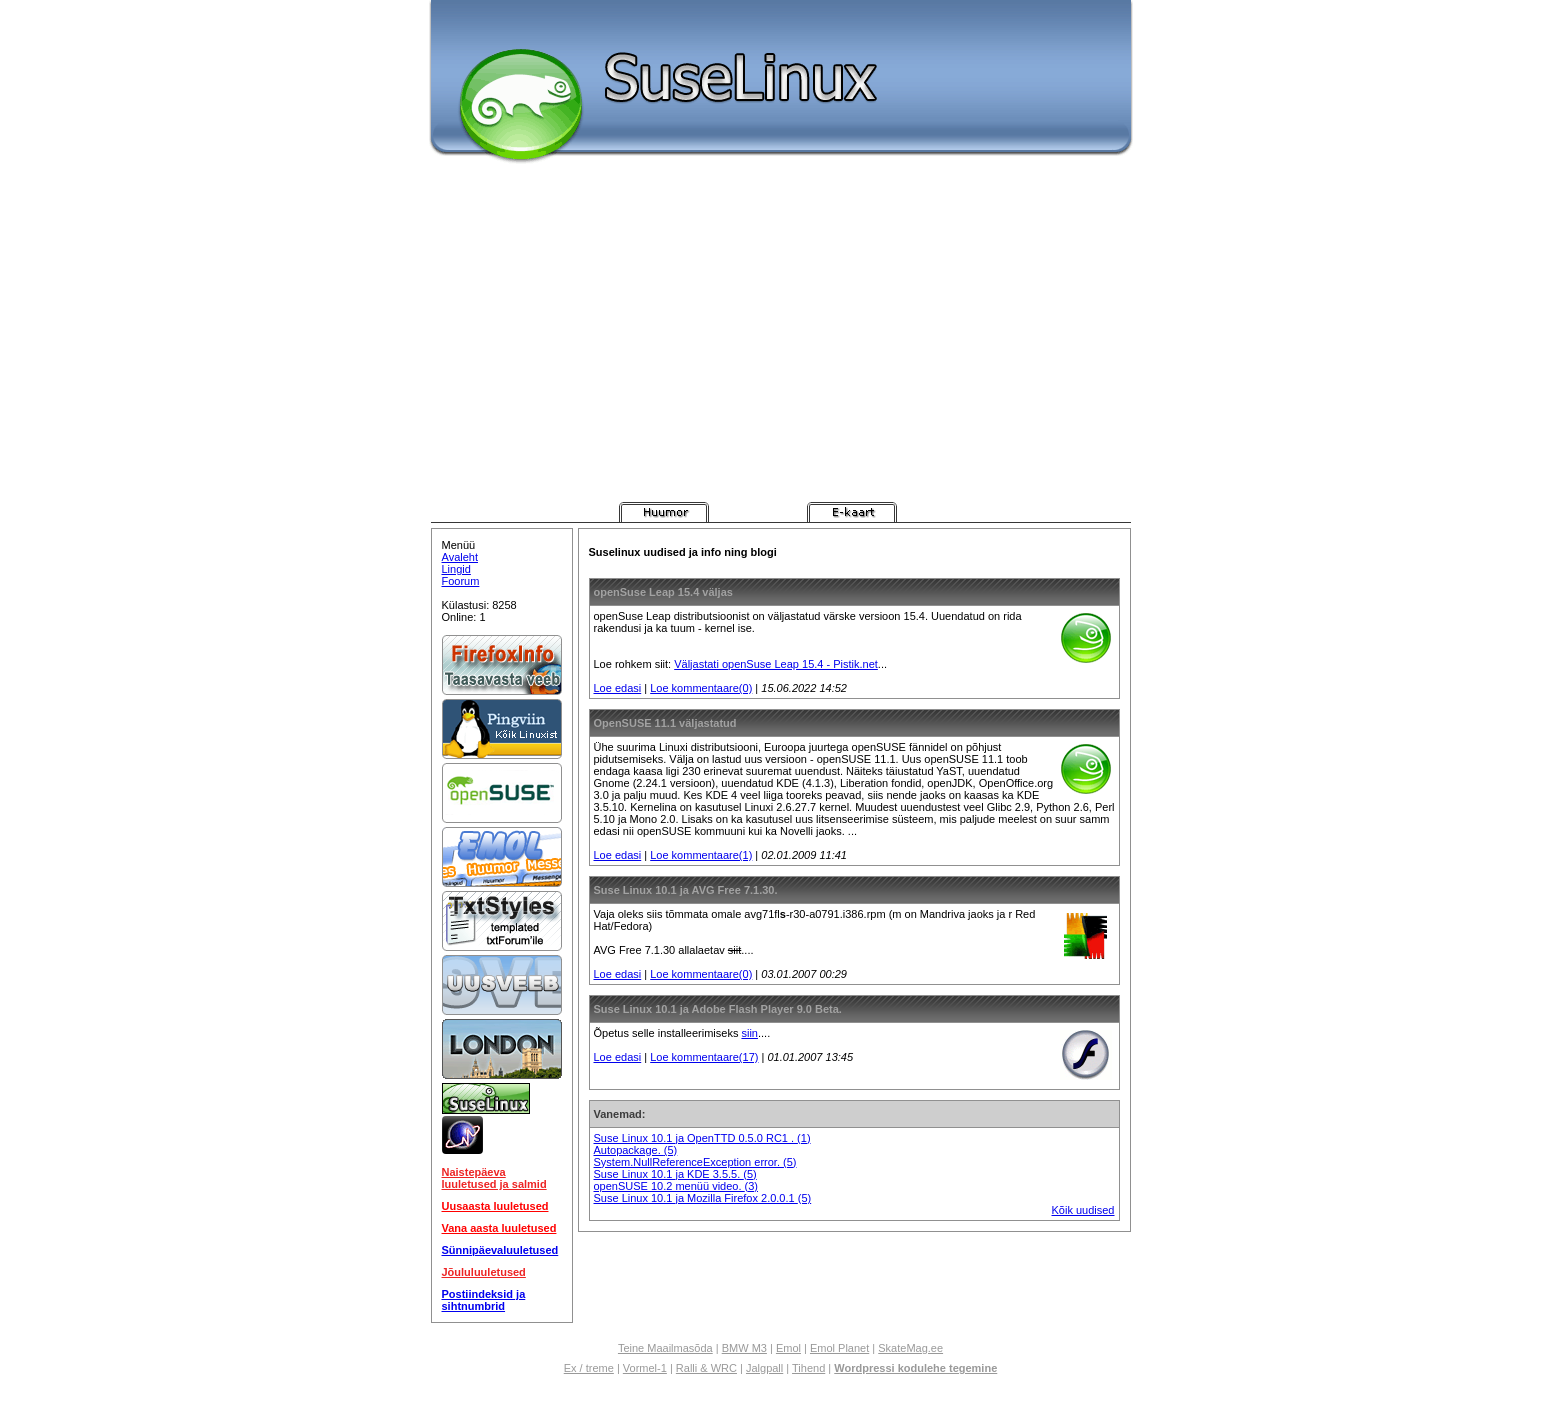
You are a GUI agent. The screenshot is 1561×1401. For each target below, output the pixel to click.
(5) (670, 1150)
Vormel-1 (645, 1368)
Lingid (456, 569)
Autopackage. (629, 1150)
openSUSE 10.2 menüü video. (669, 1186)
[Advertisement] (781, 352)
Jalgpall (764, 1368)
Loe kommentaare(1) (701, 855)
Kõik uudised (1083, 1210)
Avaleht (460, 557)
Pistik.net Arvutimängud (570, 512)
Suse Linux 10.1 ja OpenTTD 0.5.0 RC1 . (696, 1138)
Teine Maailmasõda (665, 1348)
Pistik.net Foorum (946, 512)
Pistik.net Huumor (664, 512)
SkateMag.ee (910, 1348)
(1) (803, 1138)
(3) (751, 1186)
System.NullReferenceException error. (689, 1162)
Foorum (461, 581)
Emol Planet (839, 1348)
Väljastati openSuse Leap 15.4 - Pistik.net (776, 664)
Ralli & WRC (706, 1368)
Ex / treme (589, 1368)
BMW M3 (744, 1348)
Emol (788, 1348)
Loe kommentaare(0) (701, 688)
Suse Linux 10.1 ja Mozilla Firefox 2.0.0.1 (696, 1198)
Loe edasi (618, 688)
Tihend (808, 1368)
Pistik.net (476, 512)
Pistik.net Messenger (758, 512)
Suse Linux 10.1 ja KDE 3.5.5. (669, 1174)
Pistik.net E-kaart (852, 512)
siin (749, 1033)
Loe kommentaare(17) (704, 1057)
